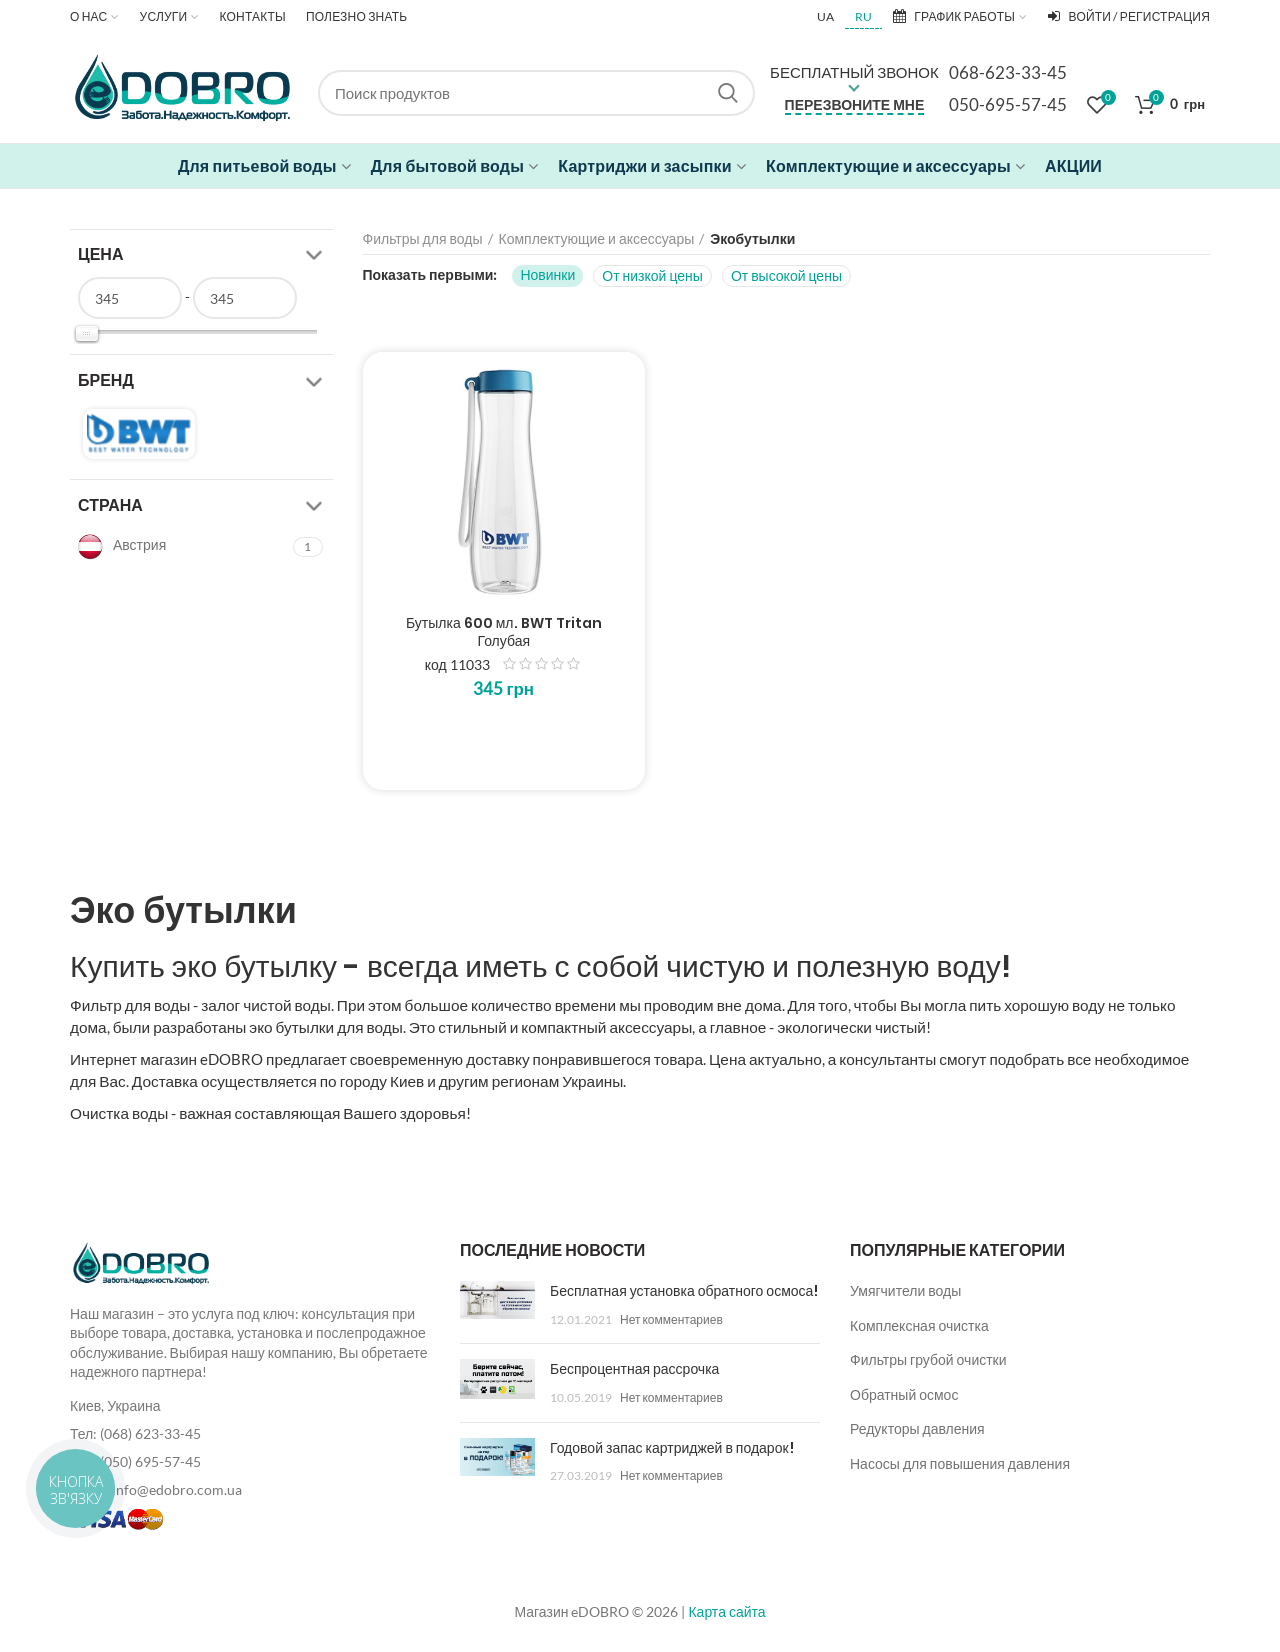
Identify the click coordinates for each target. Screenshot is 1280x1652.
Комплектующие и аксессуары (597, 238)
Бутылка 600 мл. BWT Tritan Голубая (504, 632)
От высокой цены (786, 275)
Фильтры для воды (423, 238)
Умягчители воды (905, 1290)
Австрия (122, 546)
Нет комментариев (671, 1319)
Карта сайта (726, 1611)
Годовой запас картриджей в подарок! (672, 1448)
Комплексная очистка (919, 1325)
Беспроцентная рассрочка (634, 1369)
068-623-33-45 (1008, 72)
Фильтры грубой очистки (928, 1359)
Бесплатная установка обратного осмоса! (684, 1291)
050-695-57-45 (1008, 104)
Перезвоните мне (855, 104)
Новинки (547, 274)
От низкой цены (652, 275)
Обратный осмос (904, 1394)
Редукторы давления (917, 1428)
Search (728, 93)
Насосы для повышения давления (960, 1463)
